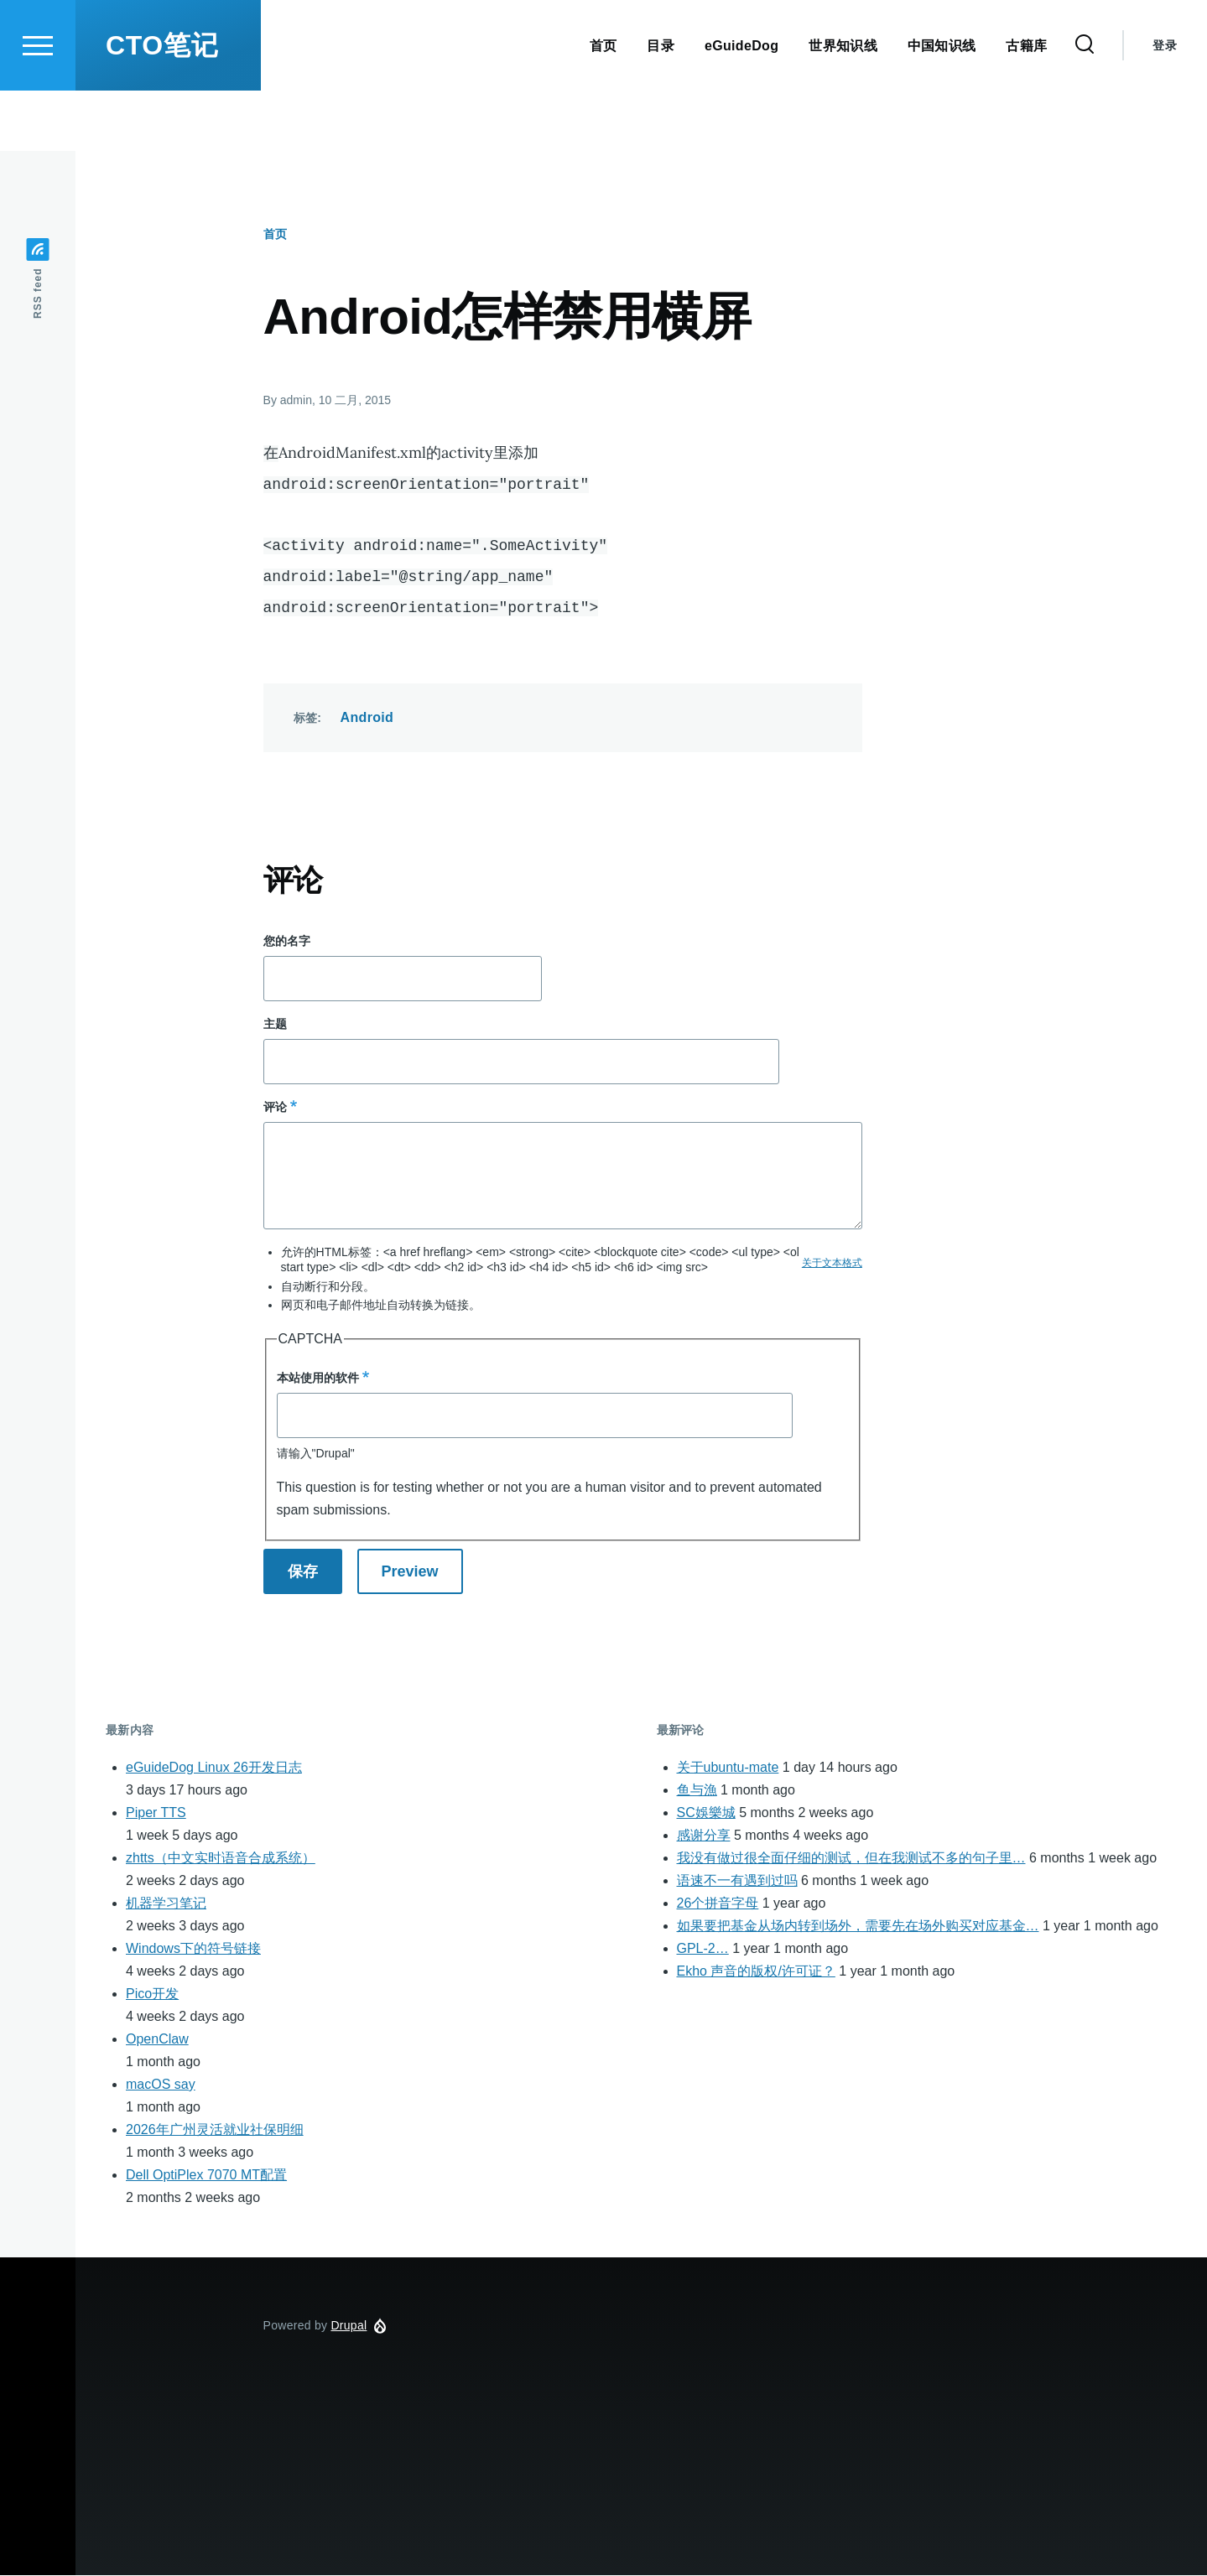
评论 (275, 1107)
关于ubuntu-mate (728, 1768)
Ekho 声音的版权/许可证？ (756, 1972)
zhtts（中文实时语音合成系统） (220, 1859)
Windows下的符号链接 (193, 1949)
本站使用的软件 (318, 1378)
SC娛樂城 (706, 1813)
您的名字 (286, 941)
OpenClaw (157, 2040)
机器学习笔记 (166, 1904)
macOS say (160, 2085)
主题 (275, 1024)
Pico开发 (152, 1994)
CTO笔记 (162, 106)
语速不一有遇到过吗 (737, 1881)
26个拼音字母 (718, 1904)
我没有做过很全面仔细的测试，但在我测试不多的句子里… (851, 1859)
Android (367, 718)
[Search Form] (1084, 105)
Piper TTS (156, 1813)
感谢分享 (704, 1836)
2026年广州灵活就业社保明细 (215, 2130)
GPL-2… (703, 1949)
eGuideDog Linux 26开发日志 (214, 1768)
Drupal (348, 2326)
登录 (1164, 105)
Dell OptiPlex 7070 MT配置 (206, 2175)
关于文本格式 (832, 1264)
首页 (275, 235)
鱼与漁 (697, 1791)
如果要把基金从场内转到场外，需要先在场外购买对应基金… (858, 1926)
